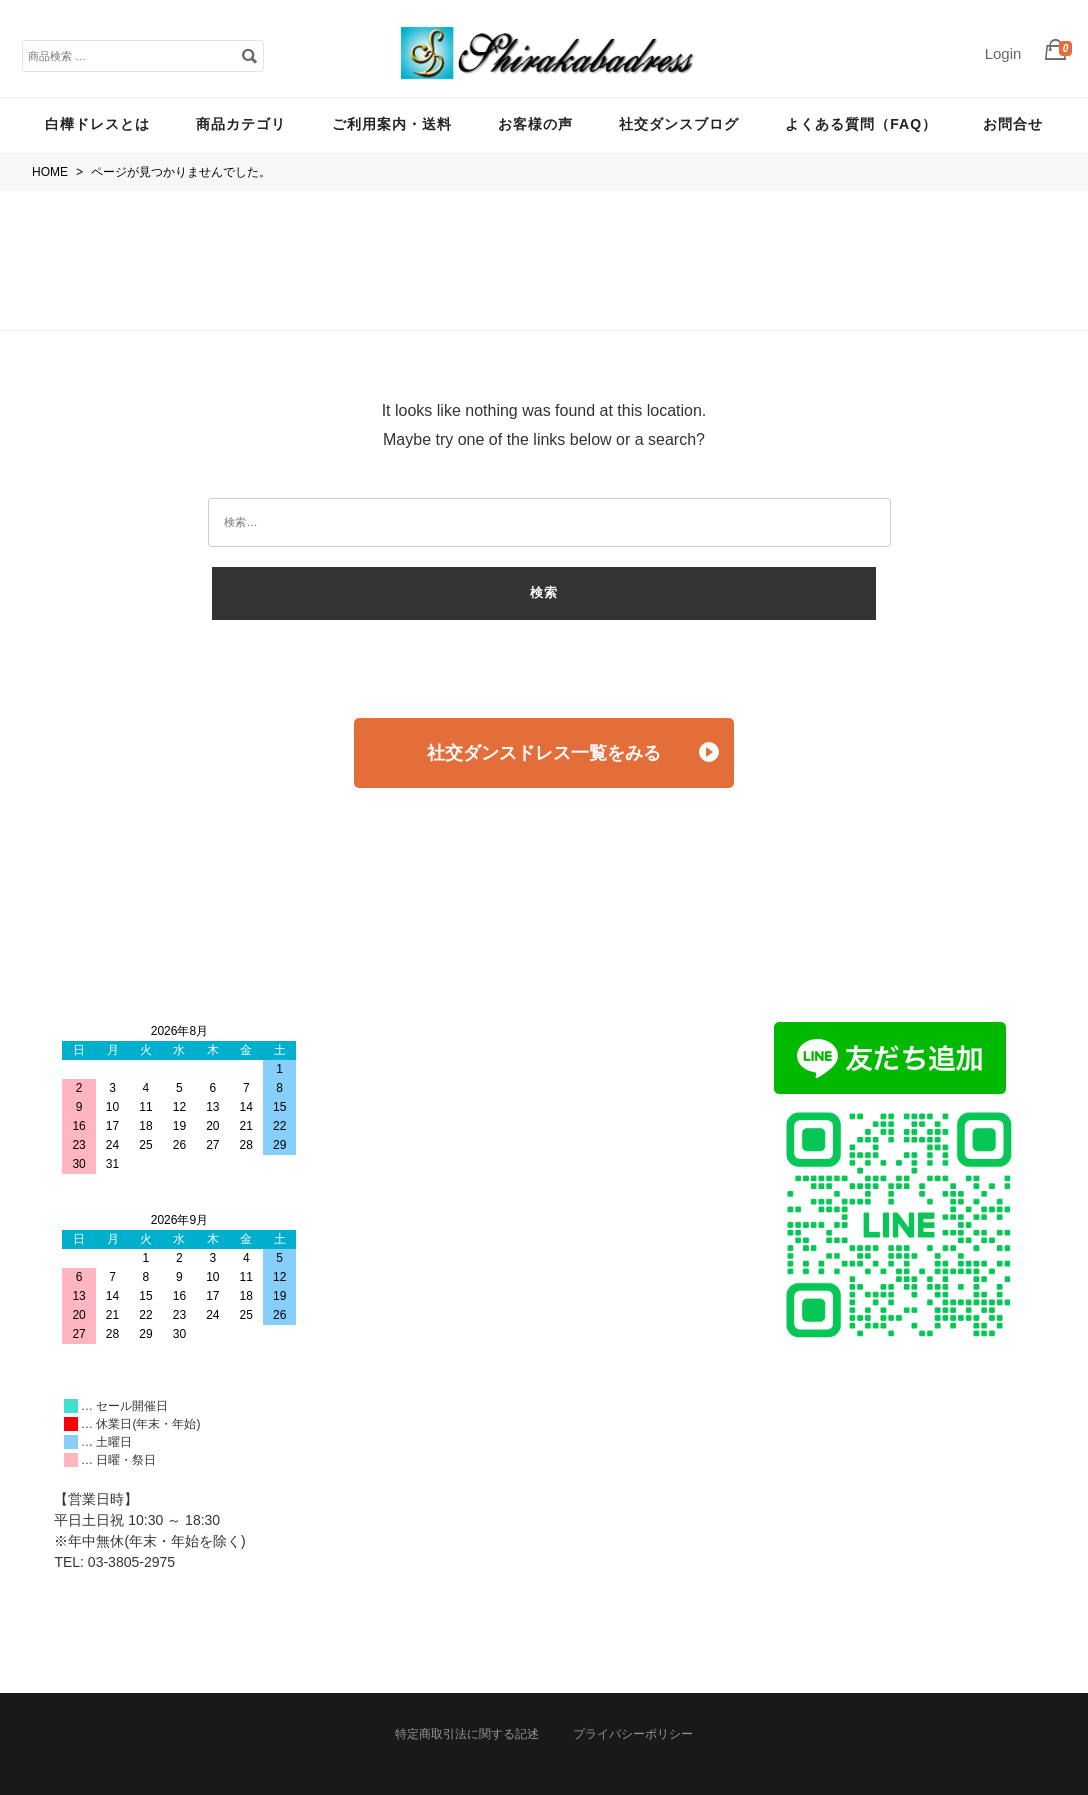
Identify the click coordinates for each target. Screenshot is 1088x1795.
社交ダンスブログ (679, 124)
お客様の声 (535, 124)
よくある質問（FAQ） (861, 124)
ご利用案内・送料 (392, 124)
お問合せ (1013, 124)
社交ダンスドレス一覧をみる (573, 752)
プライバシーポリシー (633, 1734)
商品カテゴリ (241, 124)
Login (1003, 53)
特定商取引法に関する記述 (467, 1734)
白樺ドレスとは (97, 124)
